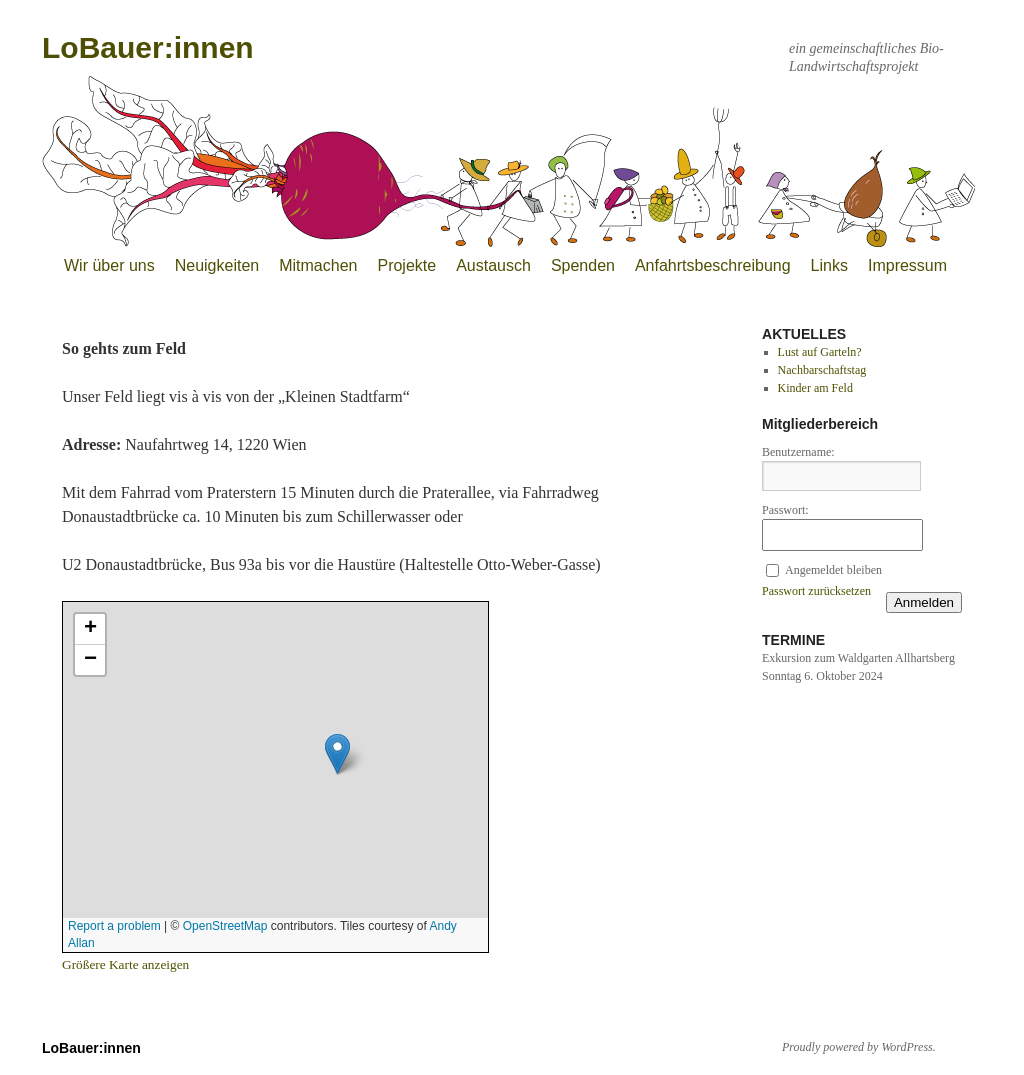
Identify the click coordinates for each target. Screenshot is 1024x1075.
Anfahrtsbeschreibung (713, 265)
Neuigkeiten (217, 265)
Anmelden (924, 602)
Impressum (907, 265)
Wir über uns (109, 265)
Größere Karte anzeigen (125, 964)
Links (829, 265)
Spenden (583, 265)
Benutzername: (798, 452)
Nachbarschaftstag (822, 370)
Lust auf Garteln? (820, 352)
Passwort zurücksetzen (816, 591)
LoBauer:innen (148, 47)
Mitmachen (318, 265)
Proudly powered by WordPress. (859, 1047)
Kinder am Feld (815, 388)
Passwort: (785, 510)
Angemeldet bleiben (833, 570)
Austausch (493, 265)
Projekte (406, 265)
